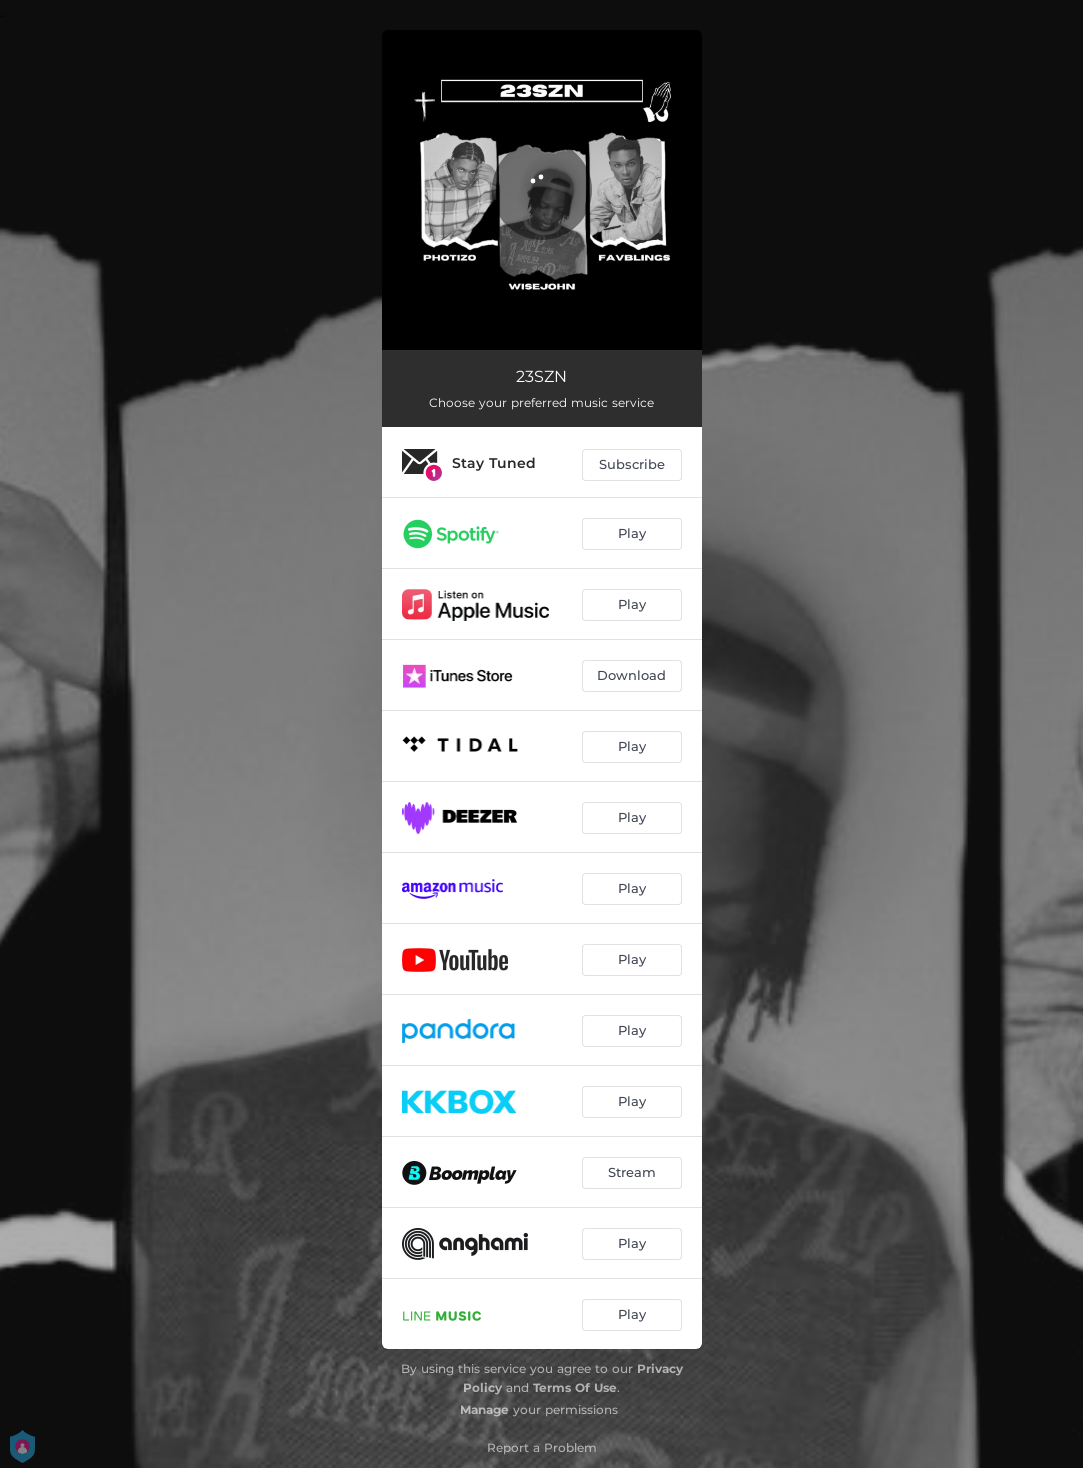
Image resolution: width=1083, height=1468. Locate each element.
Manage (484, 1409)
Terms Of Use (575, 1387)
